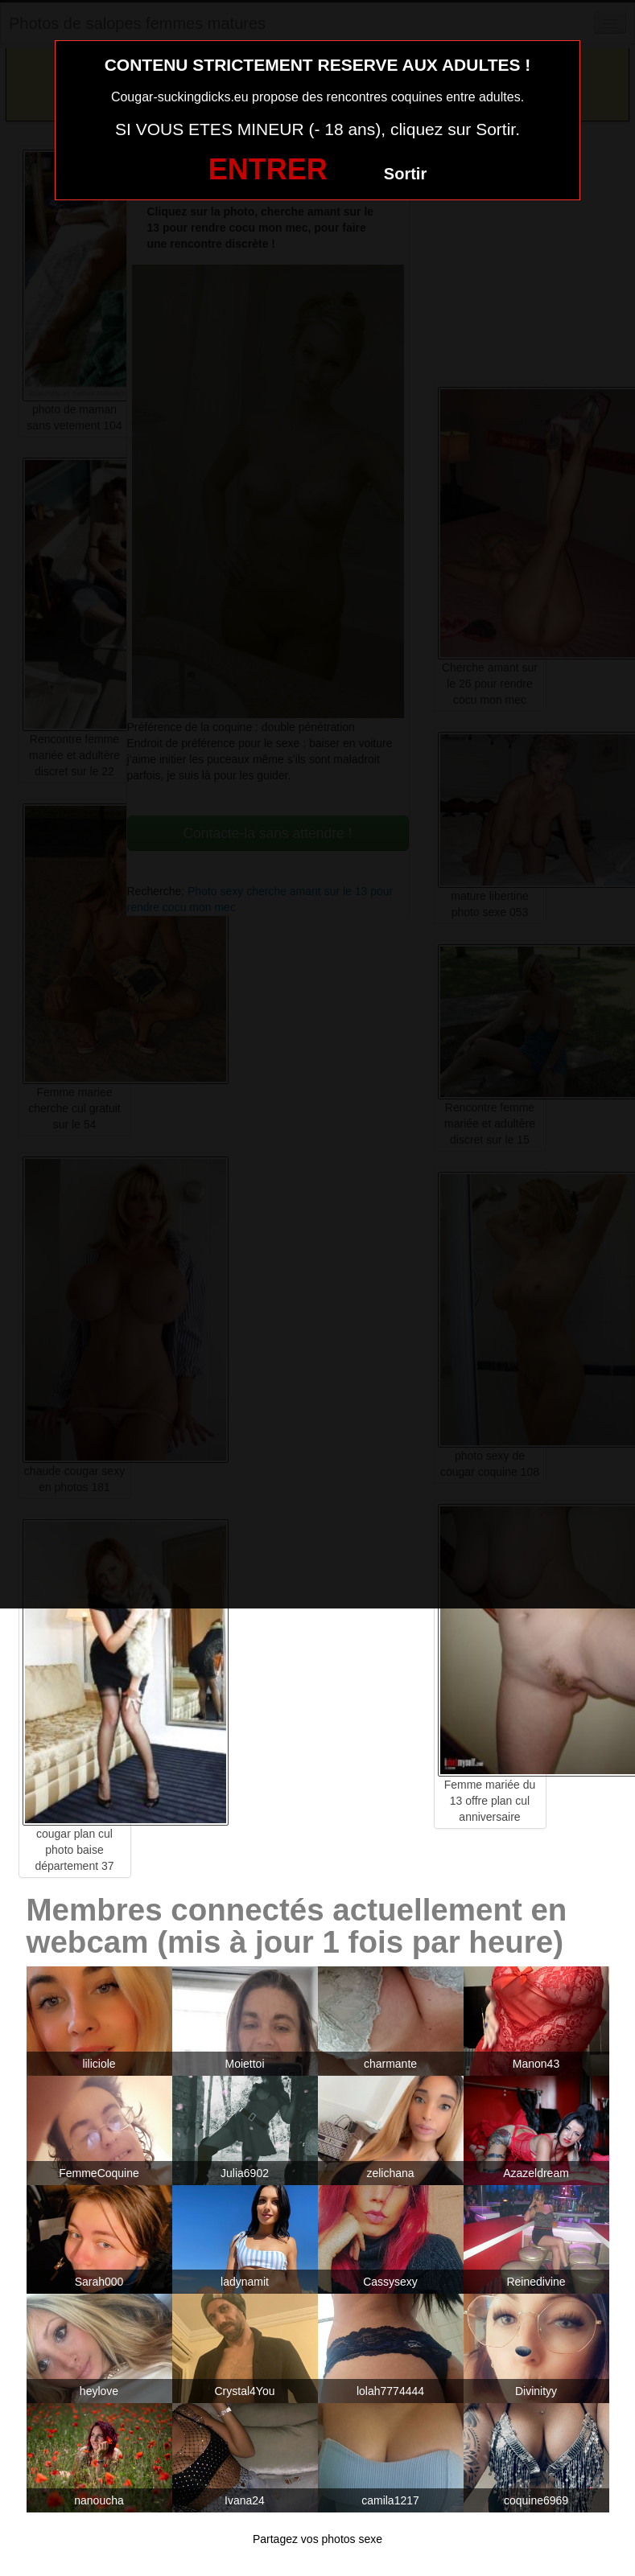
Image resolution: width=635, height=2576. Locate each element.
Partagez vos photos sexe (317, 2539)
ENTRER (268, 169)
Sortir (405, 174)
